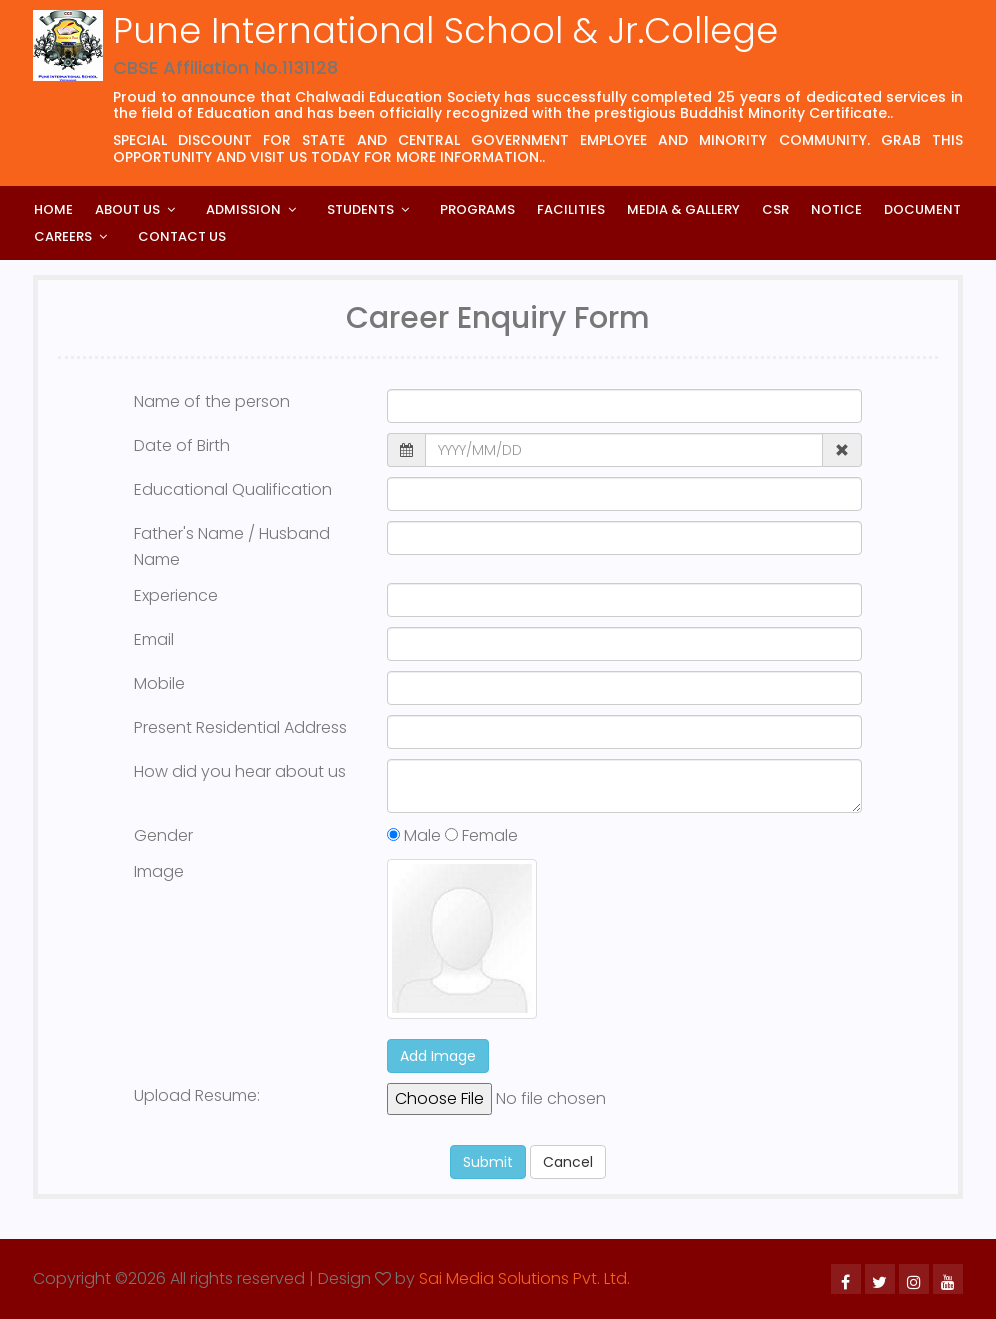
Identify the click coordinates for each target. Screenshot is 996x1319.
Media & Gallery (683, 209)
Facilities (571, 209)
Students (360, 209)
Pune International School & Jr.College (445, 30)
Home (53, 209)
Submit (488, 1162)
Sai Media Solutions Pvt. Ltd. (524, 1278)
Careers (63, 236)
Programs (477, 209)
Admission (243, 209)
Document (922, 209)
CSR (775, 209)
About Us (127, 209)
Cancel (568, 1162)
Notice (836, 209)
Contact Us (182, 236)
